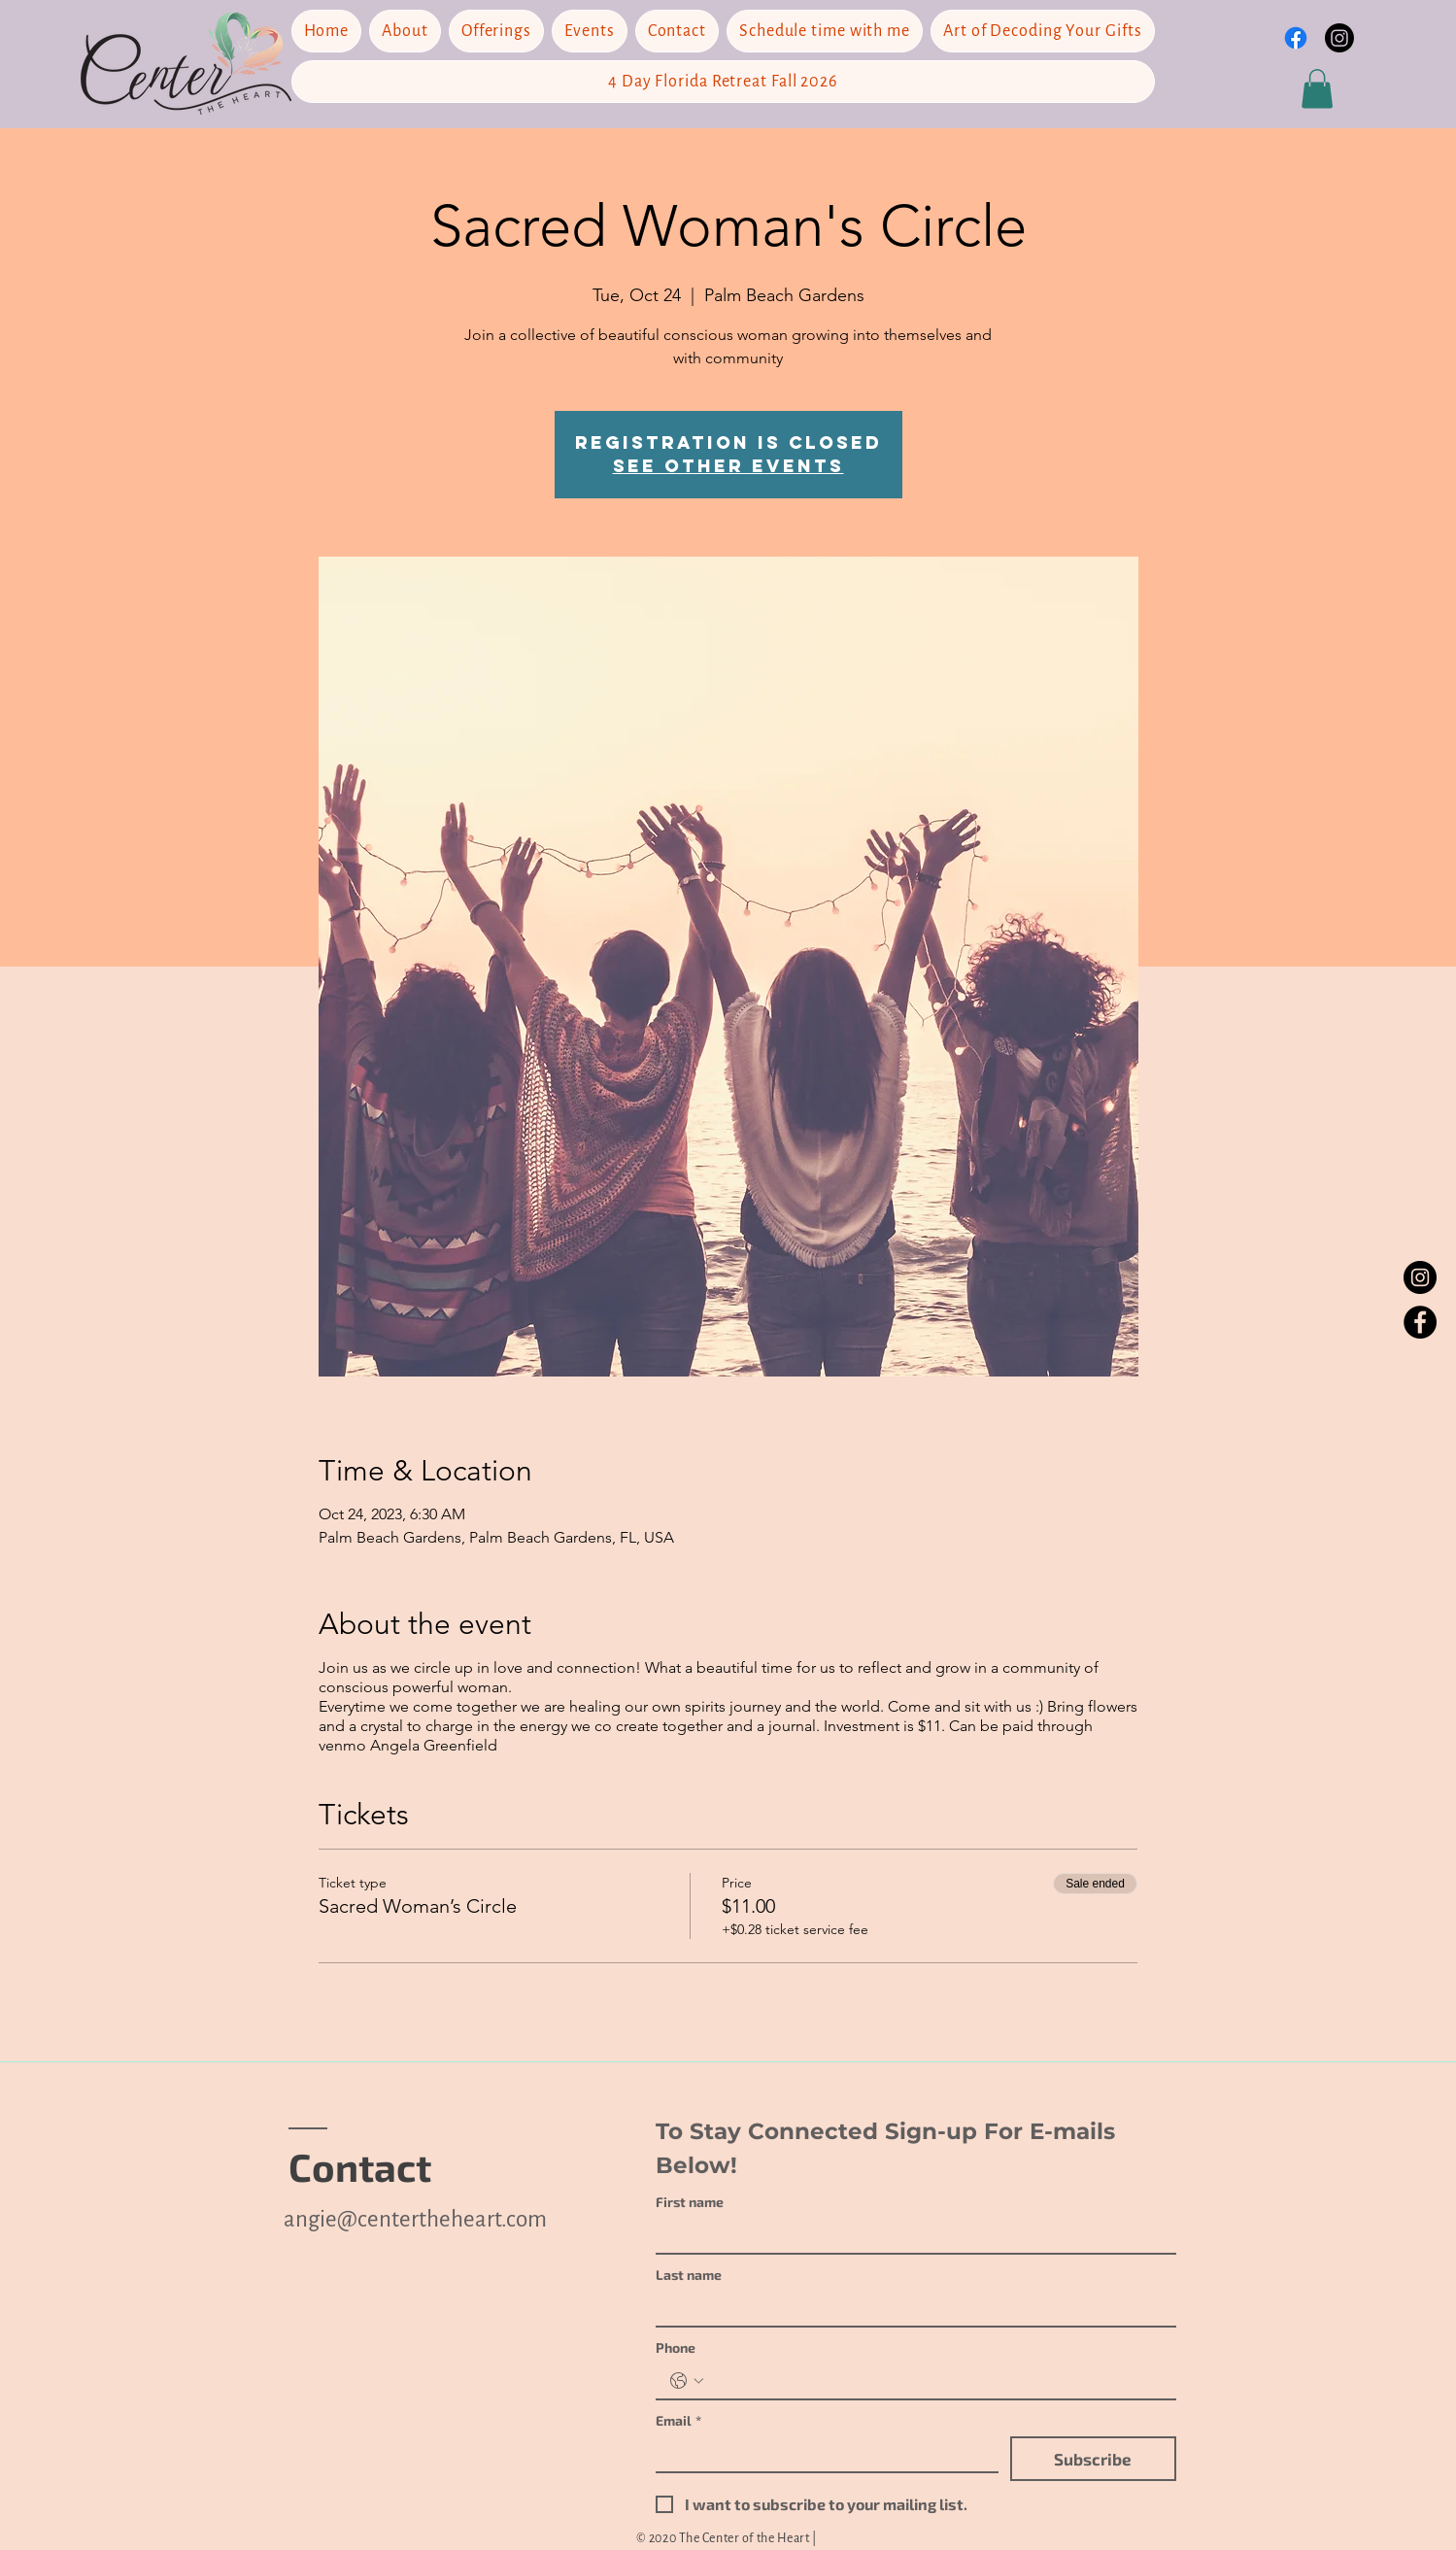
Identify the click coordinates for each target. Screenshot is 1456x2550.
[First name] (910, 2235)
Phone (675, 2347)
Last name (689, 2274)
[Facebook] (1420, 1322)
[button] (1317, 89)
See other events (728, 466)
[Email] (821, 2453)
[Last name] (910, 2308)
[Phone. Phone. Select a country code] (686, 2381)
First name (690, 2201)
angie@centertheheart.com (415, 2219)
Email (678, 2420)
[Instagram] (1339, 37)
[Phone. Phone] (935, 2380)
